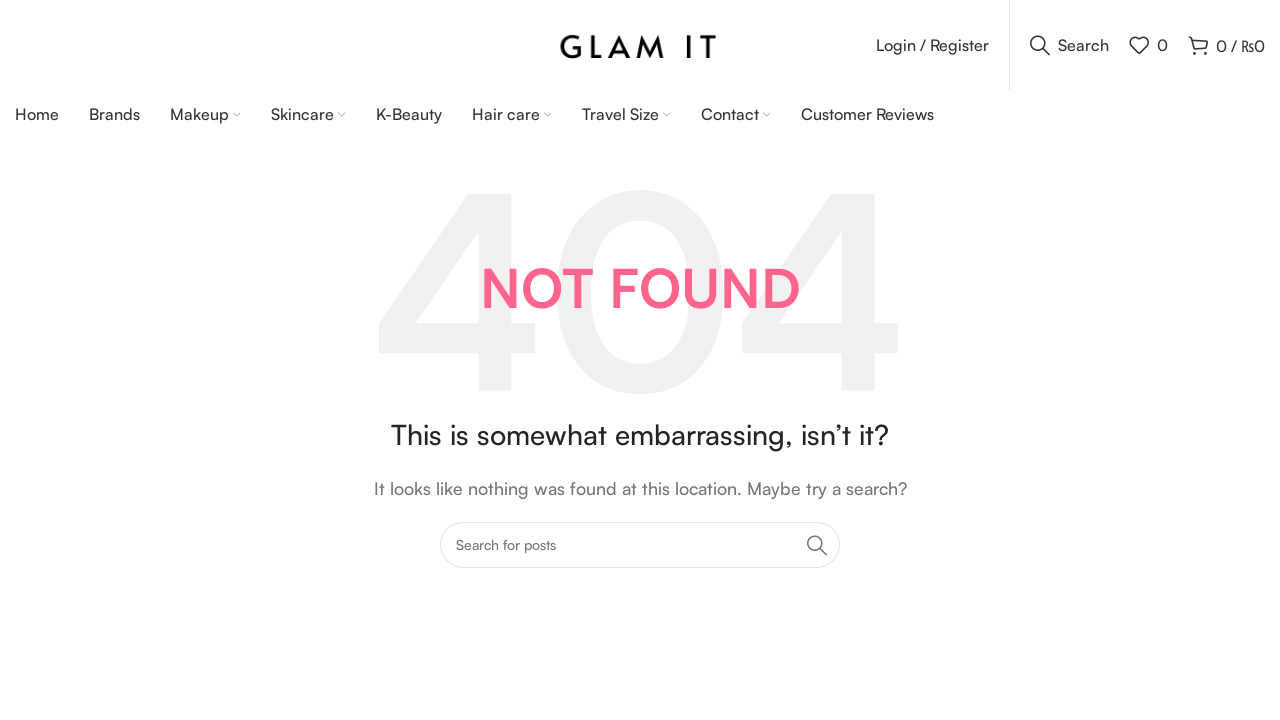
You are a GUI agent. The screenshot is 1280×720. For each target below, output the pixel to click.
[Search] (1069, 45)
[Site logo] (640, 43)
